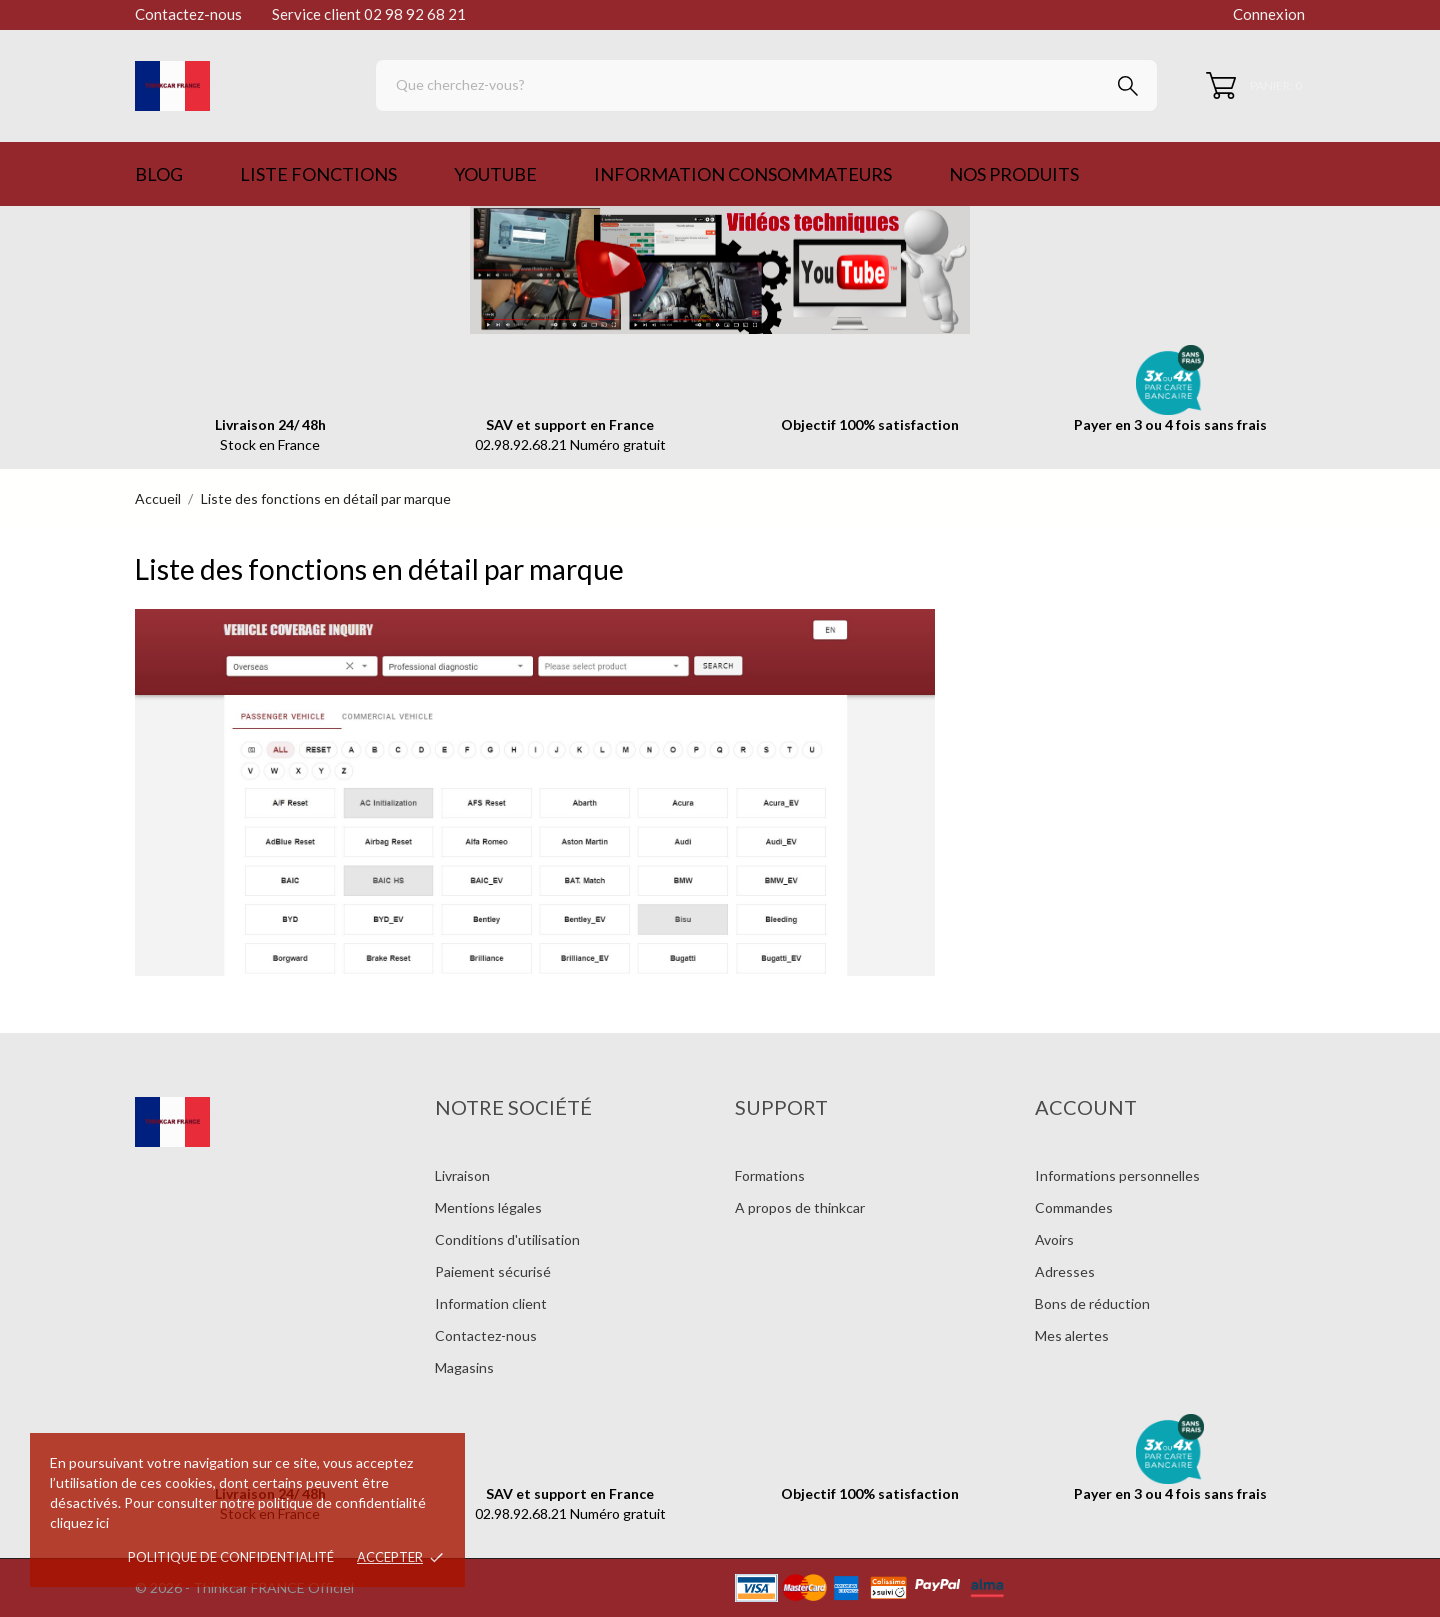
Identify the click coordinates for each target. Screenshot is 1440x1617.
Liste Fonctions (318, 174)
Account (1086, 1107)
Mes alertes (1072, 1335)
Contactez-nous (188, 14)
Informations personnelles (1117, 1175)
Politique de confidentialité (231, 1557)
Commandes (1074, 1207)
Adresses (1065, 1271)
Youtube (495, 174)
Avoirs (1054, 1239)
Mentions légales (488, 1207)
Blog (159, 174)
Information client (491, 1303)
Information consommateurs (743, 174)
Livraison (462, 1175)
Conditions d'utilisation (507, 1239)
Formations (770, 1175)
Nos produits (1014, 174)
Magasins (464, 1367)
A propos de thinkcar (800, 1207)
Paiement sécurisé (493, 1271)
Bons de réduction (1092, 1303)
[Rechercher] (766, 85)
